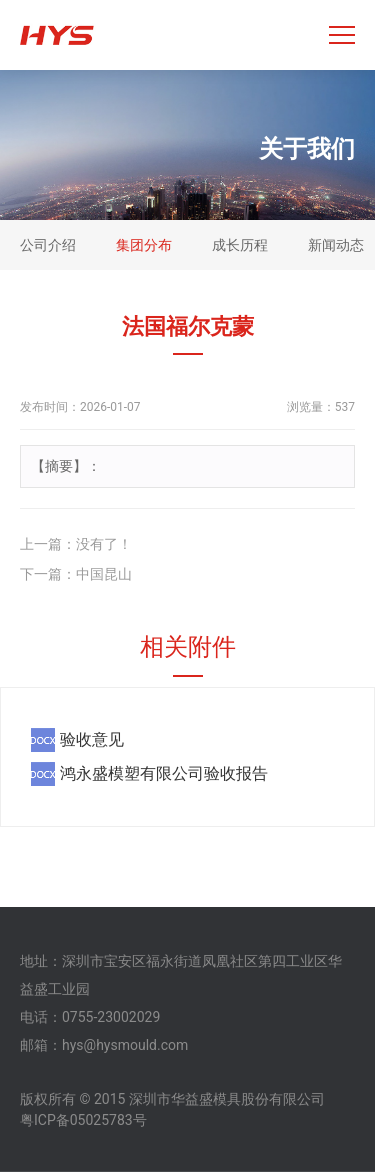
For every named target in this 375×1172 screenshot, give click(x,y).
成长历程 (240, 245)
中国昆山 (104, 574)
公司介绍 (48, 245)
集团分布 (144, 245)
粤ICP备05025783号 (83, 1120)
